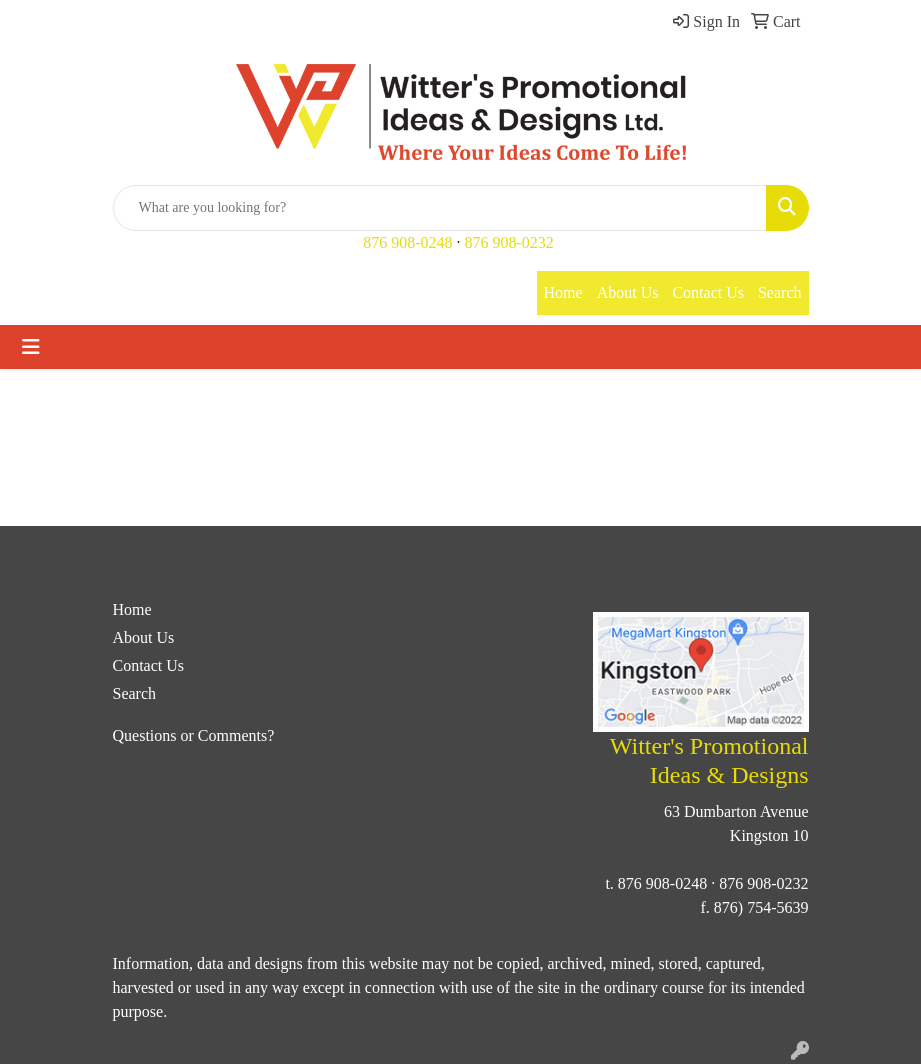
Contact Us (708, 292)
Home (563, 292)
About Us (628, 292)
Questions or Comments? (194, 735)
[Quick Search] (440, 208)
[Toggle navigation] (31, 347)
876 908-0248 (407, 242)
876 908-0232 (509, 242)
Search (780, 292)
